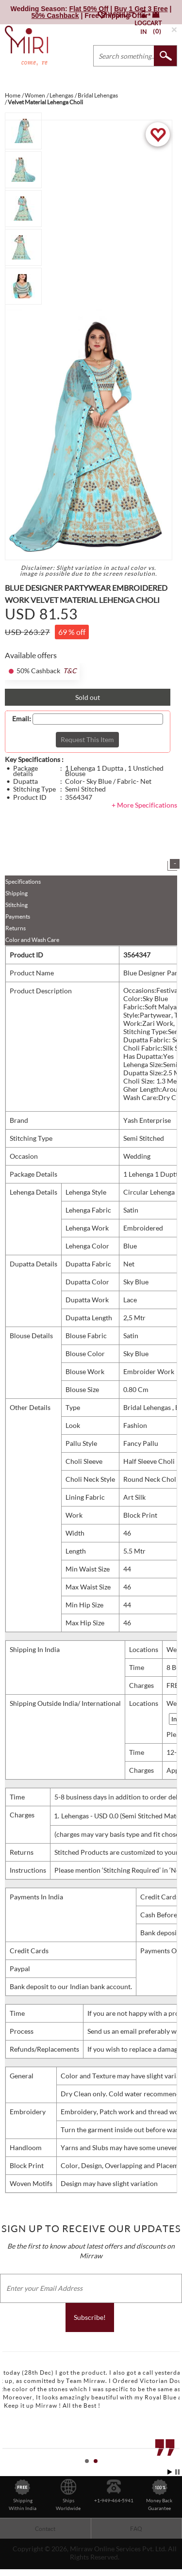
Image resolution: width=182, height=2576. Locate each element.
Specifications (23, 881)
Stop (177, 2472)
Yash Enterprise (147, 1120)
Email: (21, 718)
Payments (17, 916)
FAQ (136, 2528)
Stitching (16, 904)
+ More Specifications (144, 805)
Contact (45, 2528)
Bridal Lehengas (147, 1407)
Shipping (16, 893)
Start (169, 2472)
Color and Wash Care (32, 939)
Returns (15, 928)
